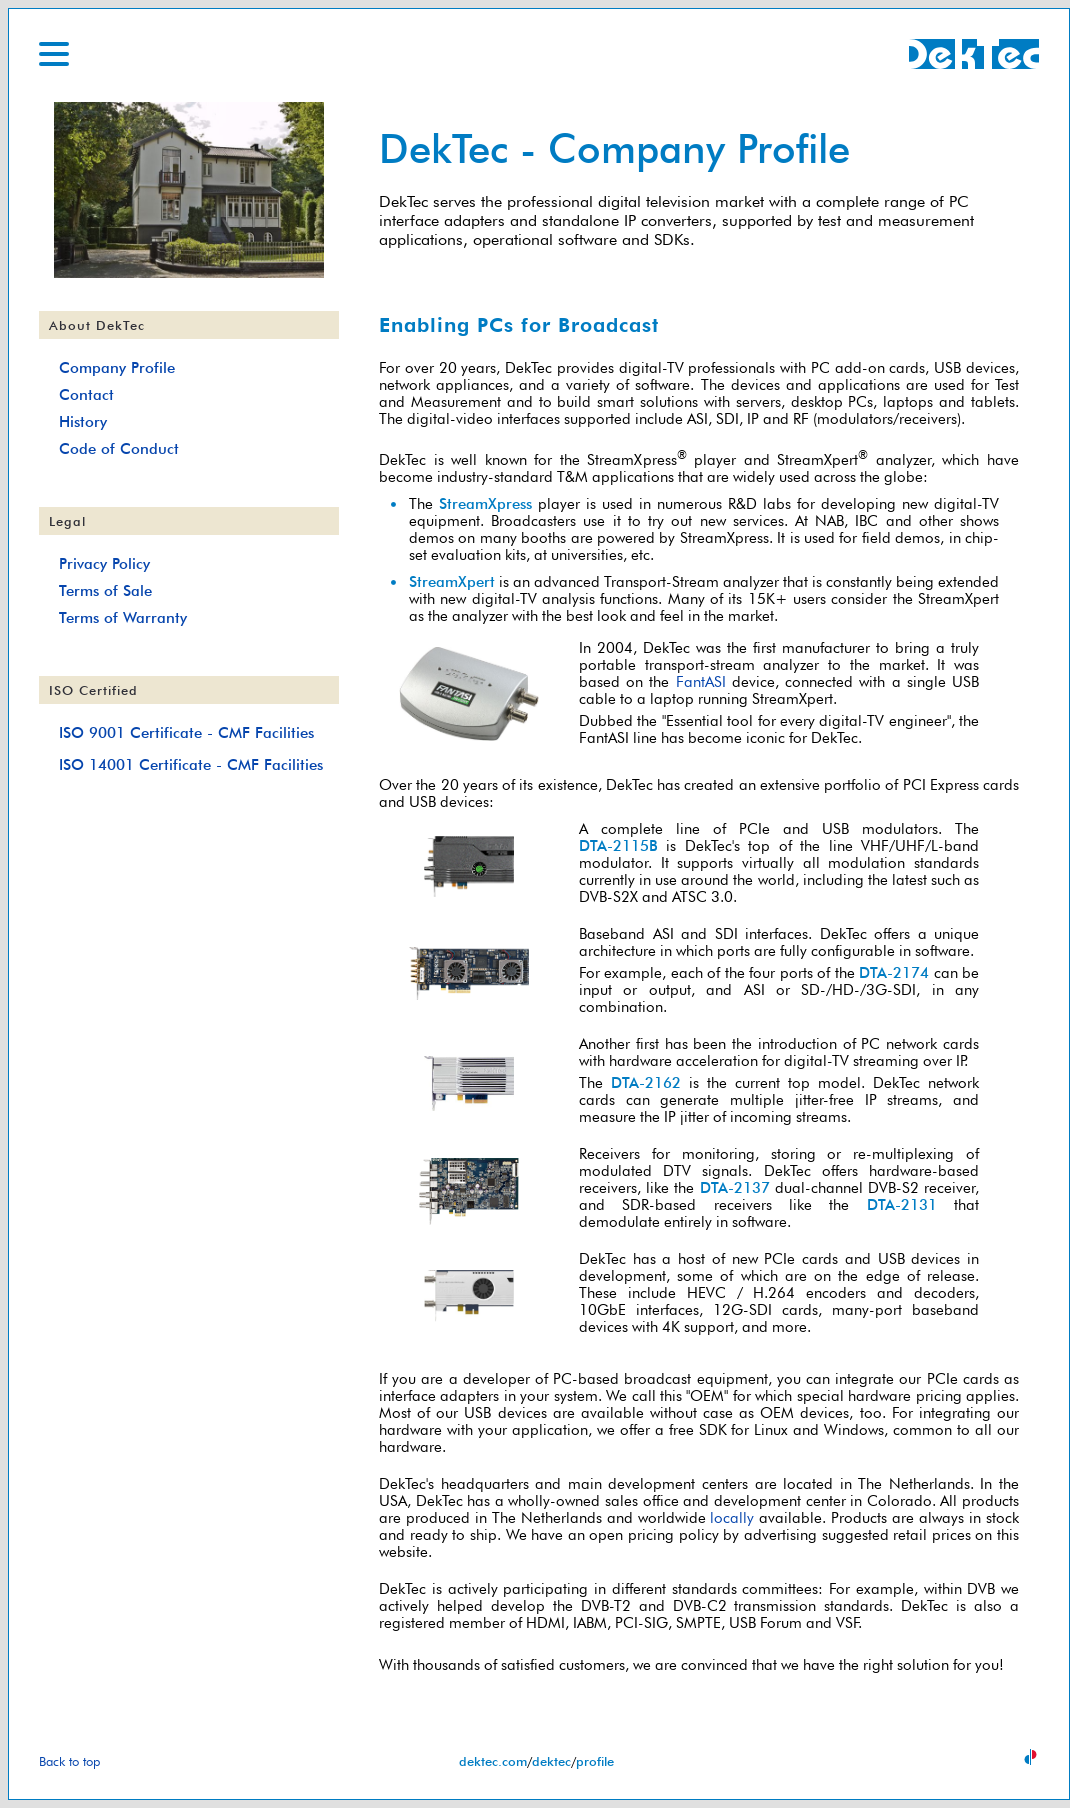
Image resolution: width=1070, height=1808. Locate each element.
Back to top (69, 1761)
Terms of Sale (105, 590)
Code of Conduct (119, 448)
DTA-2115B (618, 845)
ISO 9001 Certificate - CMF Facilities (186, 732)
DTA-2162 (646, 1082)
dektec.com (493, 1761)
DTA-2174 (894, 972)
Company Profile (117, 367)
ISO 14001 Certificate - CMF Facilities (191, 764)
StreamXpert (452, 581)
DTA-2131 (902, 1204)
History (83, 421)
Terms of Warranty (123, 617)
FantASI (701, 681)
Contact (86, 394)
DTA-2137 (735, 1187)
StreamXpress (485, 503)
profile (595, 1761)
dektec (551, 1761)
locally (732, 1517)
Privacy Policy (104, 563)
